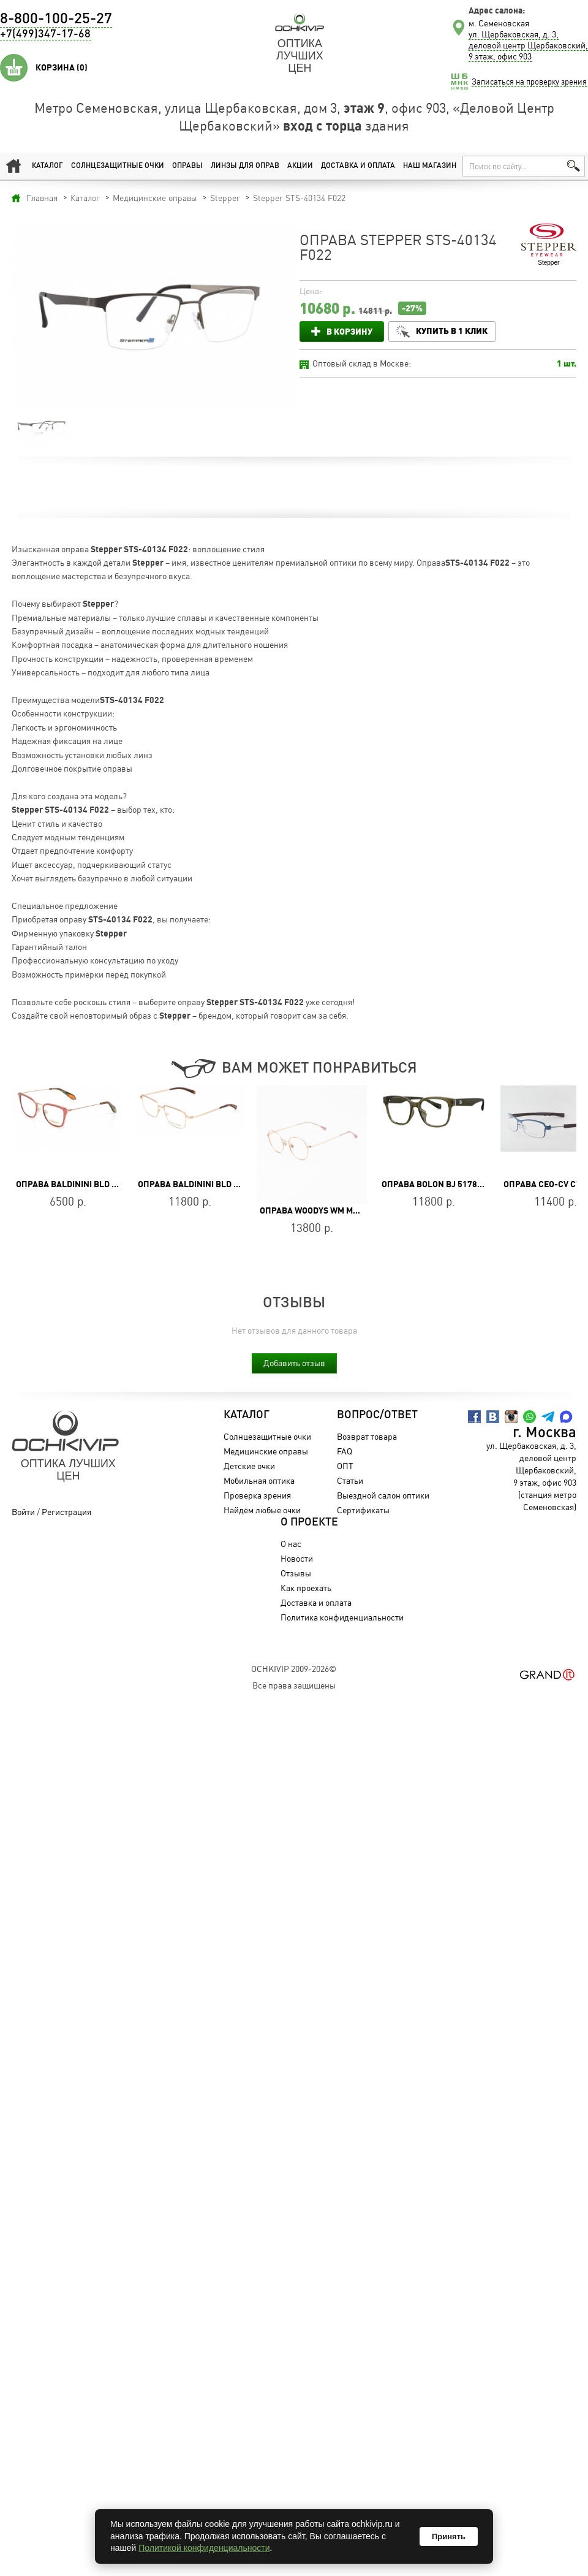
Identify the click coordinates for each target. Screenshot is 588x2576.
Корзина (62, 67)
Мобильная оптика (259, 1480)
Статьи (350, 1480)
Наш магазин (429, 166)
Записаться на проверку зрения (529, 81)
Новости (297, 1558)
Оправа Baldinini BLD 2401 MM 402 (211, 1184)
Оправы (187, 166)
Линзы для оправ (245, 166)
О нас (291, 1543)
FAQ (344, 1451)
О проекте (309, 1522)
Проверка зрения (257, 1495)
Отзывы (296, 1573)
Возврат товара (367, 1436)
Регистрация (66, 1511)
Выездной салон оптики (383, 1495)
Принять (449, 2536)
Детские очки (249, 1466)
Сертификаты (363, 1510)
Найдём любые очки (262, 1510)
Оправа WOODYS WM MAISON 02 (324, 1210)
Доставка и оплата (358, 166)
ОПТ (345, 1466)
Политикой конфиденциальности (204, 2548)
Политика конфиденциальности (342, 1617)
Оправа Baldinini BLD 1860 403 (82, 1184)
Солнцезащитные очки (117, 166)
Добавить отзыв (294, 1363)
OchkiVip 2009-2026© (293, 1668)
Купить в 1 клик (452, 330)
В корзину (349, 331)
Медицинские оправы (266, 1451)
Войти (23, 1511)
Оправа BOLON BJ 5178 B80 (438, 1184)
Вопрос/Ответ (377, 1415)
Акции (300, 166)
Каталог (47, 166)
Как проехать (306, 1587)
